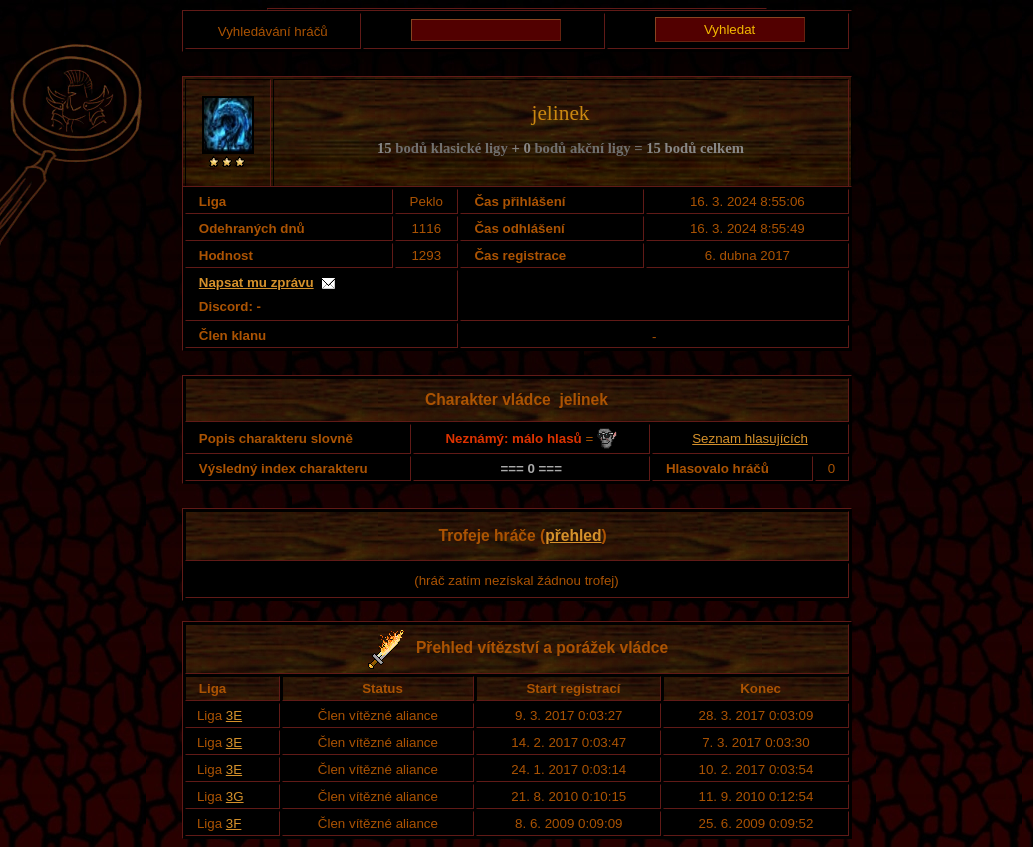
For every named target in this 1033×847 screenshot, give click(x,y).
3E (234, 715)
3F (234, 823)
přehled (573, 535)
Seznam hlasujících (750, 438)
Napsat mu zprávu (256, 282)
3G (235, 796)
